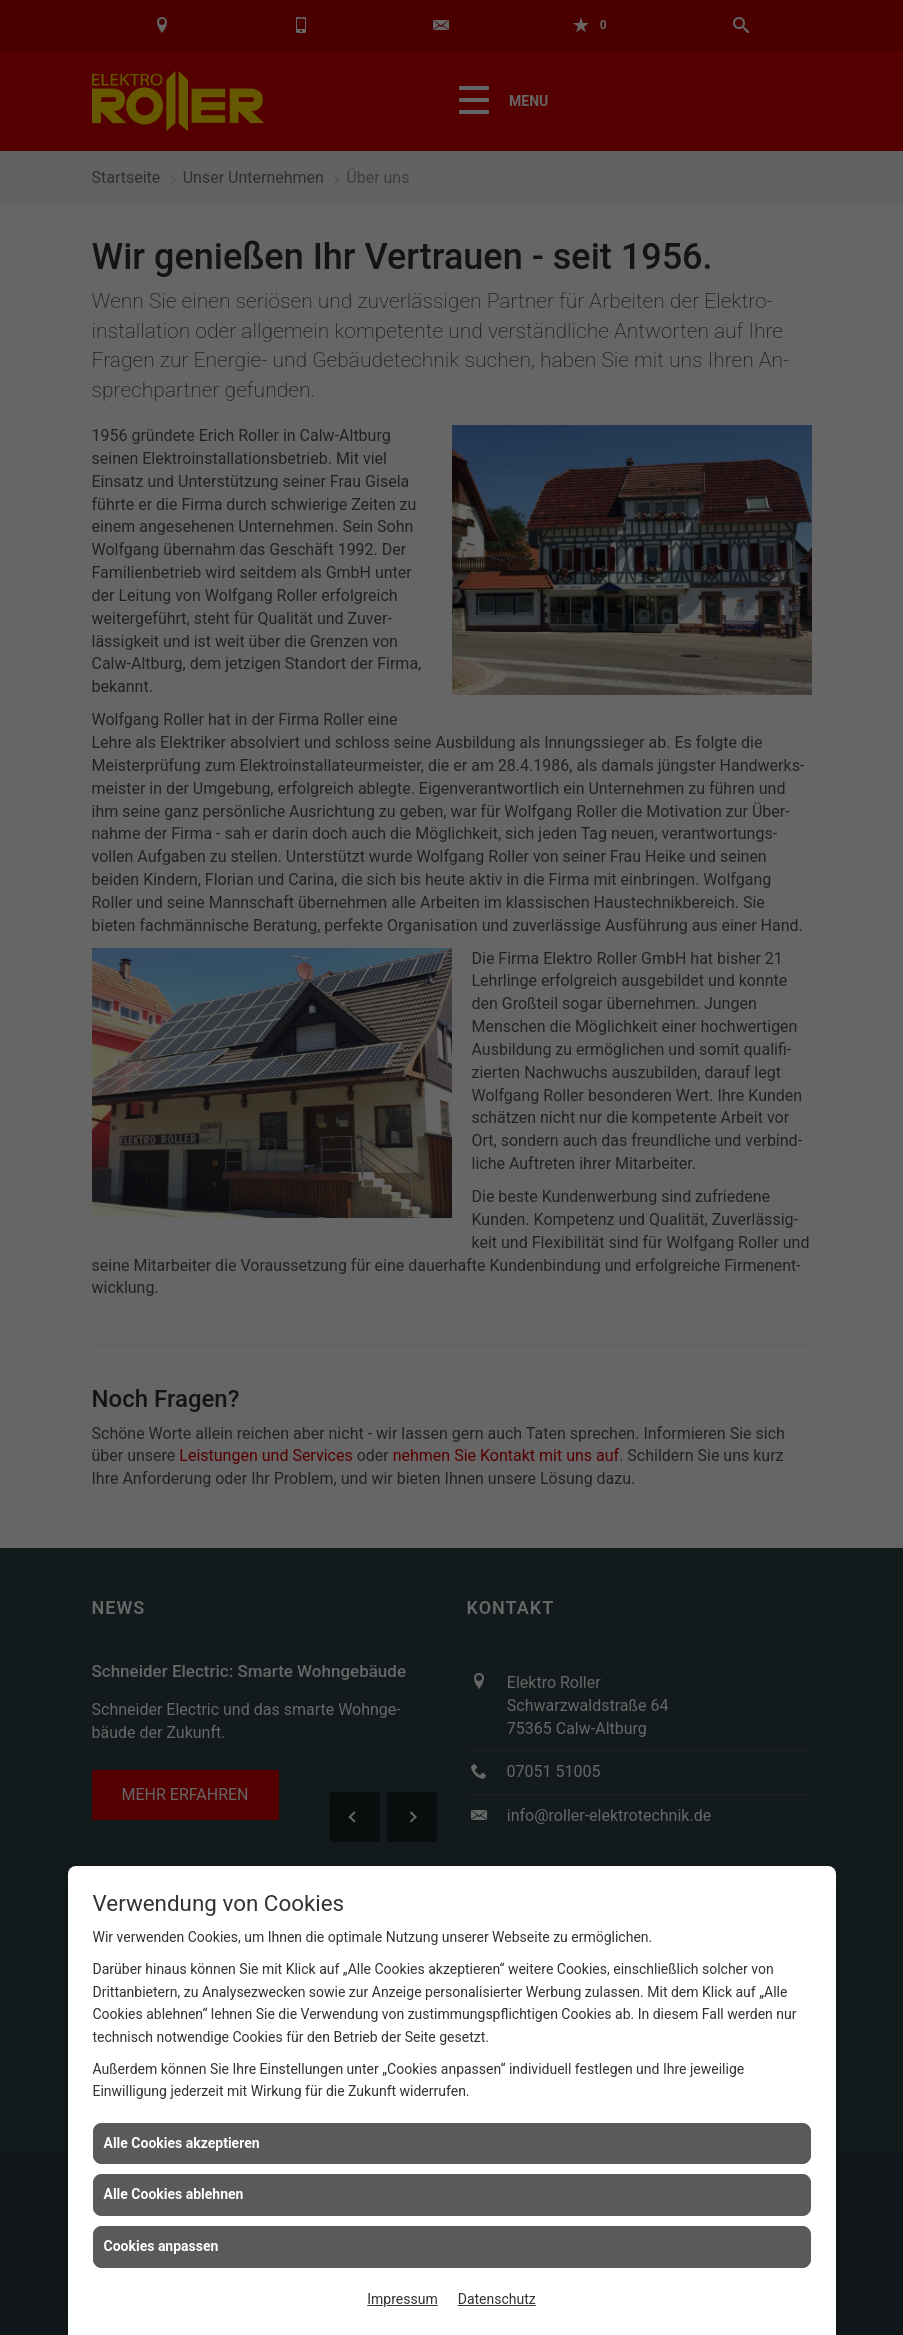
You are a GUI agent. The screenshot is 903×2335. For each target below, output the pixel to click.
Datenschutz (497, 2299)
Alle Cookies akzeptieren (182, 2143)
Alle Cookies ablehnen (174, 2194)
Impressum (402, 2299)
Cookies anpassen (161, 2246)
